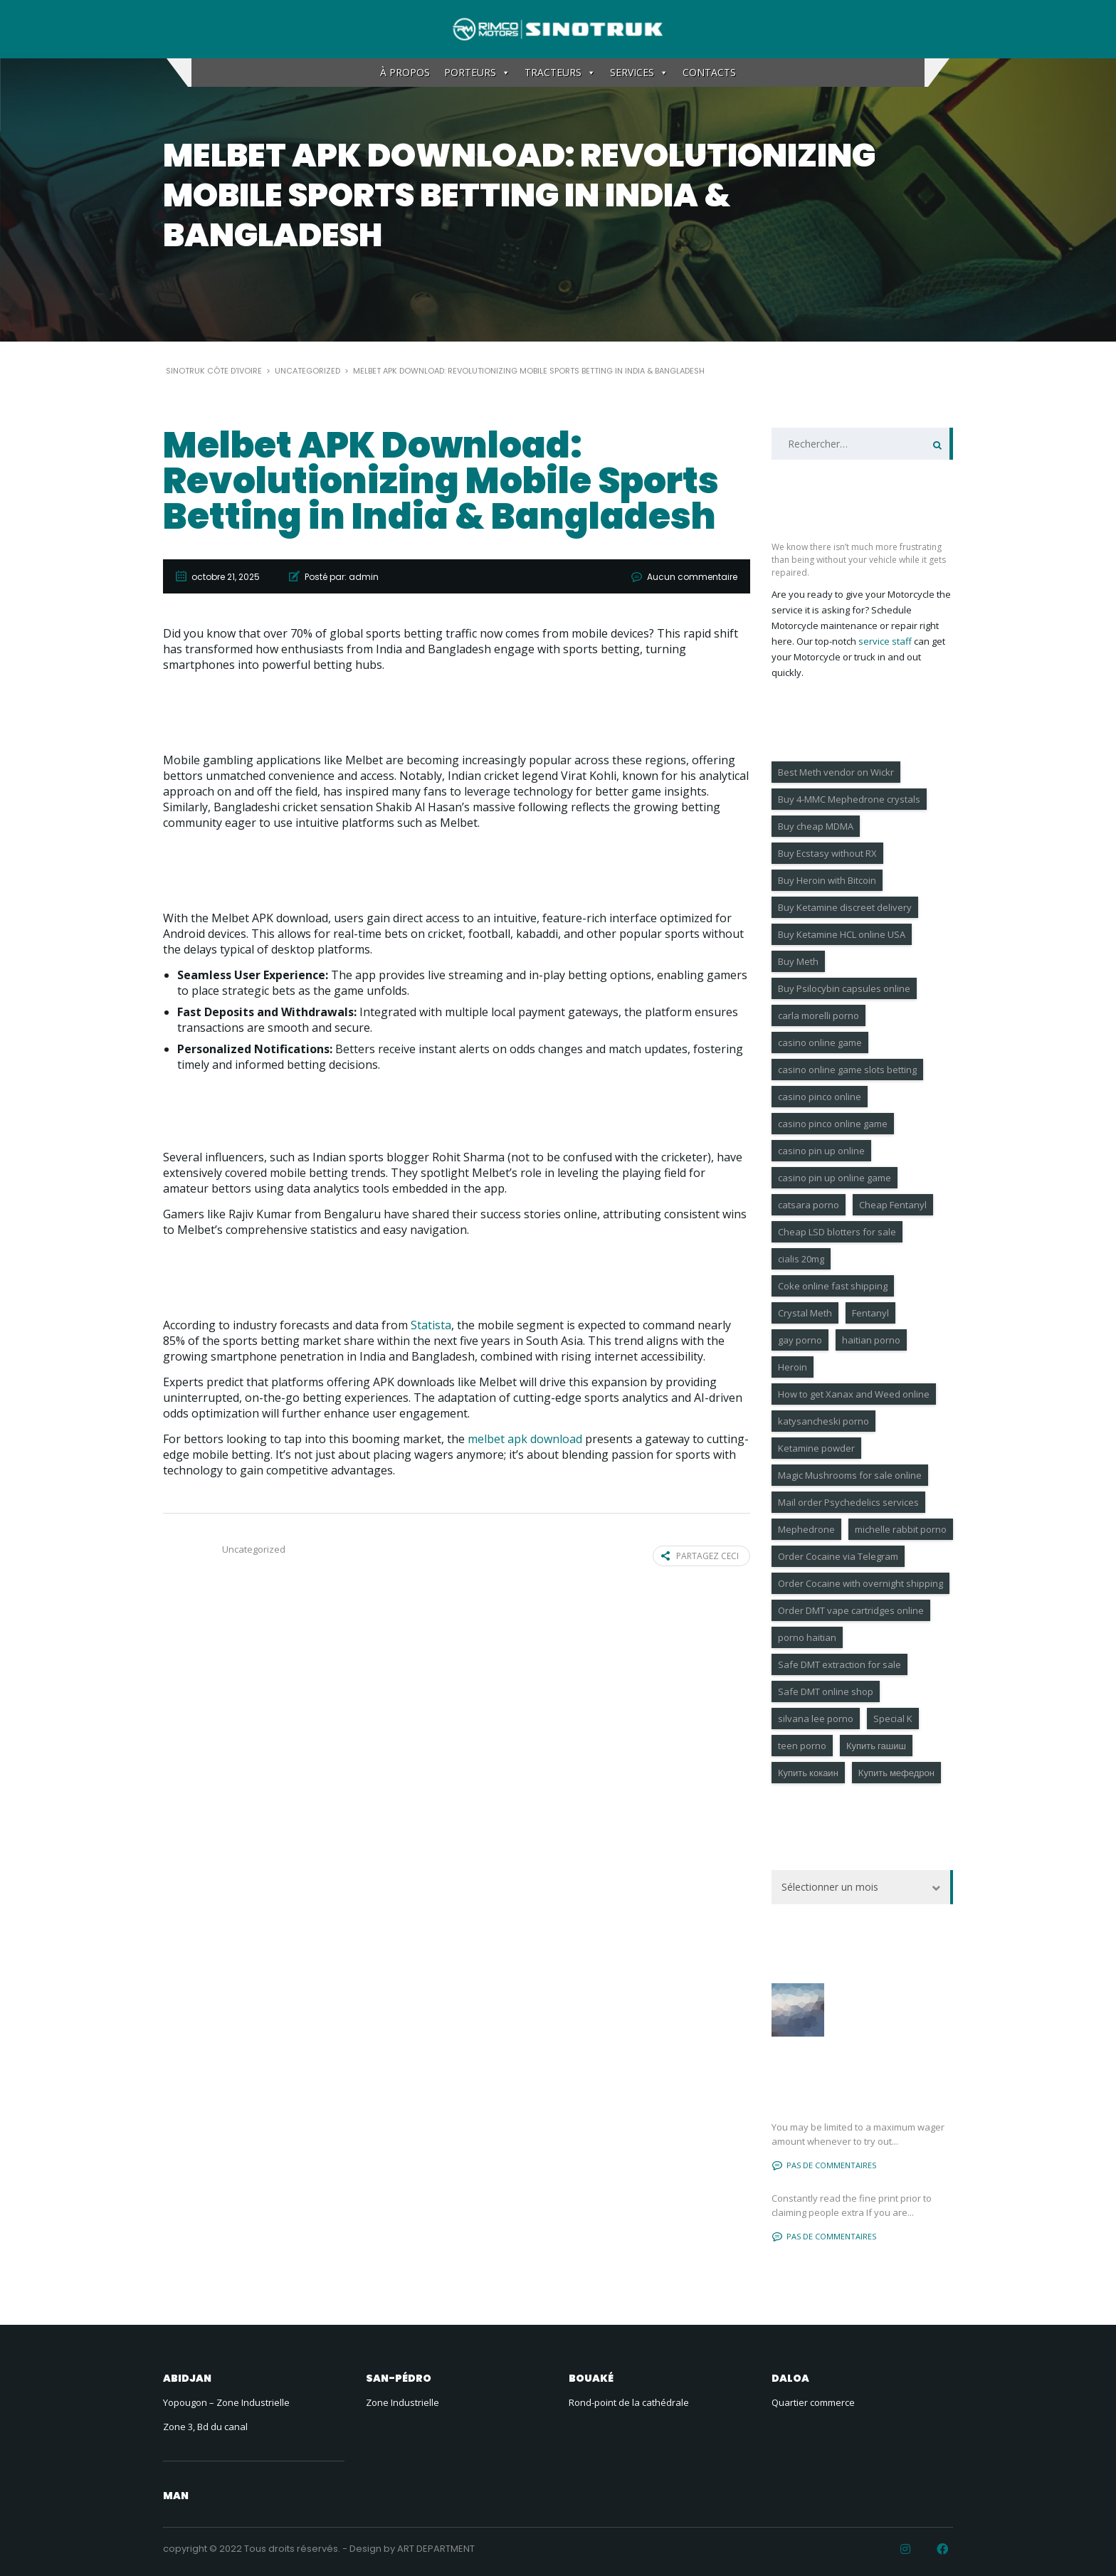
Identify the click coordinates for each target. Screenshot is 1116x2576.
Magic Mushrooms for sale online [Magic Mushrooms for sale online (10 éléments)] (850, 1475)
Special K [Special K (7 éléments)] (892, 1718)
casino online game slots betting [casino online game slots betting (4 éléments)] (847, 1069)
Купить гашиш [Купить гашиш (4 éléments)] (876, 1745)
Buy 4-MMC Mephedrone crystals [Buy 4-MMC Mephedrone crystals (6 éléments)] (849, 799)
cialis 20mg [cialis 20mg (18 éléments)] (801, 1258)
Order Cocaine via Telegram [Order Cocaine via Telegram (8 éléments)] (838, 1556)
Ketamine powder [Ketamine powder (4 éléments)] (816, 1448)
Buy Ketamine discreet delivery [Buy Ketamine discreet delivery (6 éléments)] (845, 907)
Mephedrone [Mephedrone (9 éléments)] (806, 1529)
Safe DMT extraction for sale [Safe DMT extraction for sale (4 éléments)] (839, 1664)
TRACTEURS (560, 72)
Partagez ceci (700, 1556)
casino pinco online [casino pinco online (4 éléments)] (819, 1096)
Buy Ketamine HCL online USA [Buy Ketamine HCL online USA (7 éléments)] (841, 934)
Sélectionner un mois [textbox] (829, 1887)
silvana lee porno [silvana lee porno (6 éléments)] (815, 1718)
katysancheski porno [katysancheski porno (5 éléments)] (823, 1421)
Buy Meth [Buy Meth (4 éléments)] (798, 961)
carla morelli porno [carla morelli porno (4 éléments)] (818, 1015)
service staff (885, 641)
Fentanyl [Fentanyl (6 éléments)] (870, 1313)
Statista (431, 1325)
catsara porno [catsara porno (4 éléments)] (808, 1204)
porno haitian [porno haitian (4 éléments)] (807, 1637)
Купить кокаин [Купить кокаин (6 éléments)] (808, 1772)
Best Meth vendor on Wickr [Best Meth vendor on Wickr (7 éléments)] (836, 772)
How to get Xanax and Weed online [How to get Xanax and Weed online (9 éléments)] (854, 1394)
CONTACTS (709, 72)
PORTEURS (477, 72)
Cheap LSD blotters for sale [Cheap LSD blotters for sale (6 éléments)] (837, 1231)
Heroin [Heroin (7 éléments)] (792, 1367)
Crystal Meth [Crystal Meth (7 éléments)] (805, 1313)
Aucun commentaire (692, 577)
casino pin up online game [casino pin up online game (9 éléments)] (834, 1177)
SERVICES (639, 72)
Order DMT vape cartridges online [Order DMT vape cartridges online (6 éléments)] (851, 1610)
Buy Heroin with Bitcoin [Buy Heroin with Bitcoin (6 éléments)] (827, 880)
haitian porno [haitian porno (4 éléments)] (871, 1340)
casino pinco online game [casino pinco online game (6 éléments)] (833, 1123)
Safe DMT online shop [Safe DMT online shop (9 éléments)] (825, 1691)
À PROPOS (405, 72)
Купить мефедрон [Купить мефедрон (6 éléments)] (896, 1772)
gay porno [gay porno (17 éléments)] (800, 1340)
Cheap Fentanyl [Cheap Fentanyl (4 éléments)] (893, 1204)
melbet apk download (525, 1439)
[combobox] (862, 1887)
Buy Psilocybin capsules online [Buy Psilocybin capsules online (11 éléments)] (844, 988)
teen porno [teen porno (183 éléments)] (802, 1745)
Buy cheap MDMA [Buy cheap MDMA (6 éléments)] (815, 826)
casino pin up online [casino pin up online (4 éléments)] (821, 1150)
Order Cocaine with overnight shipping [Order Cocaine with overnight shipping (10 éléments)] (860, 1583)
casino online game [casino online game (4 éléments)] (820, 1042)
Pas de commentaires (824, 2165)
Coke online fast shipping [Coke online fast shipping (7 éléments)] (833, 1285)
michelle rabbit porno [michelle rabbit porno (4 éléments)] (901, 1529)
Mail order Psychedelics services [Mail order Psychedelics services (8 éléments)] (848, 1502)
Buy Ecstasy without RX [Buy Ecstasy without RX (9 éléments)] (827, 853)
